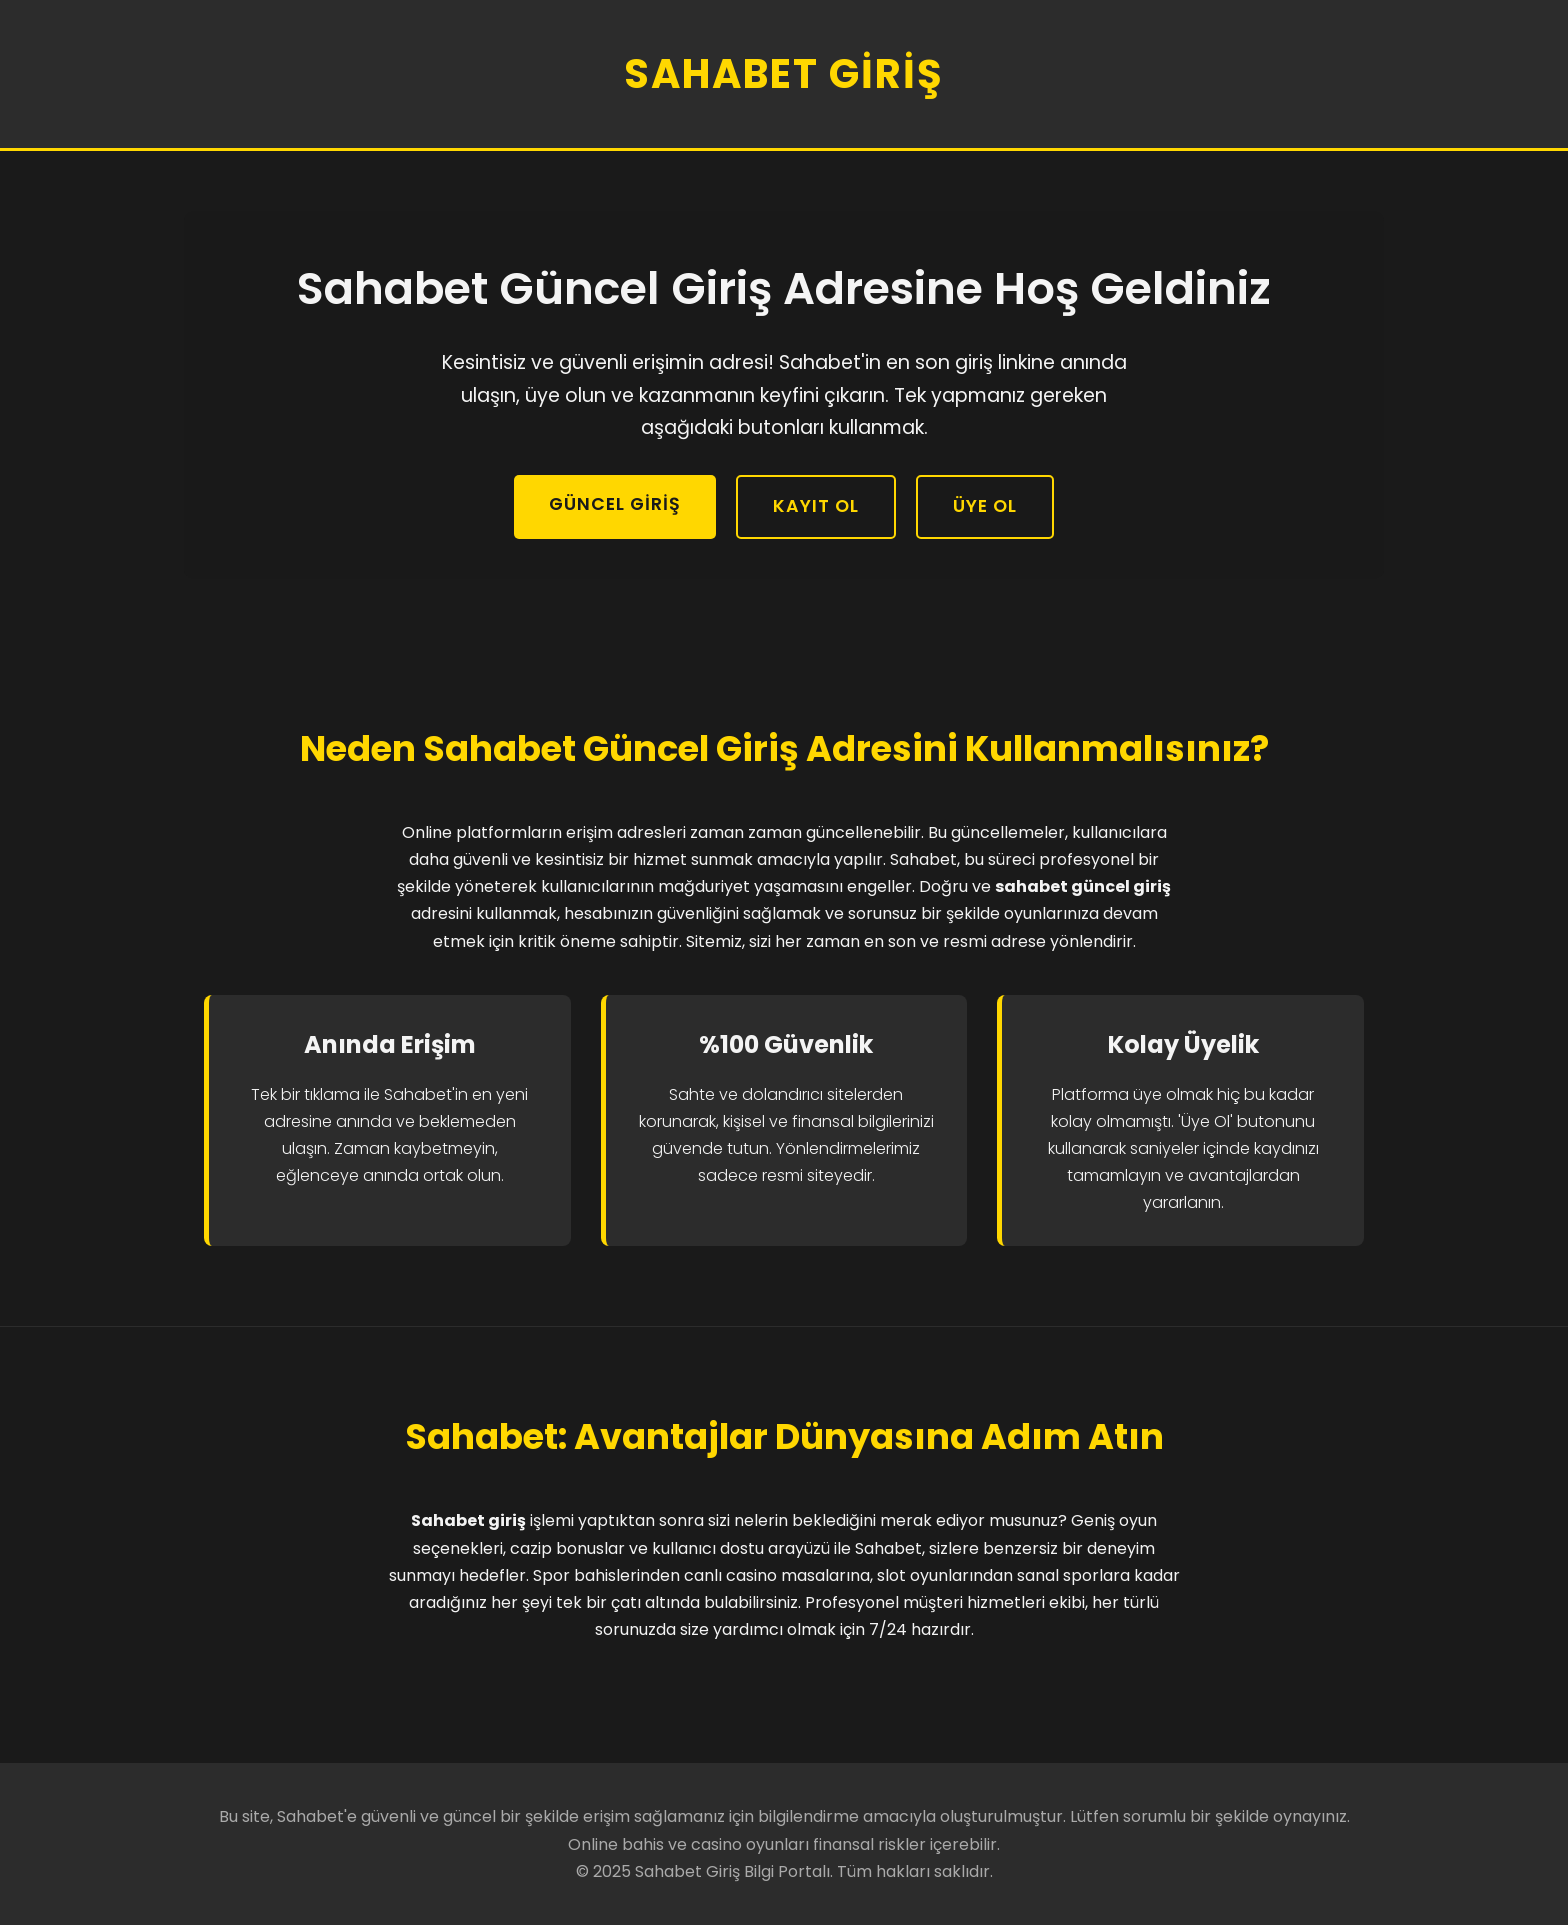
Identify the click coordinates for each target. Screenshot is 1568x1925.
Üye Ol (985, 506)
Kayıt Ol (816, 506)
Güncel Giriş (615, 504)
